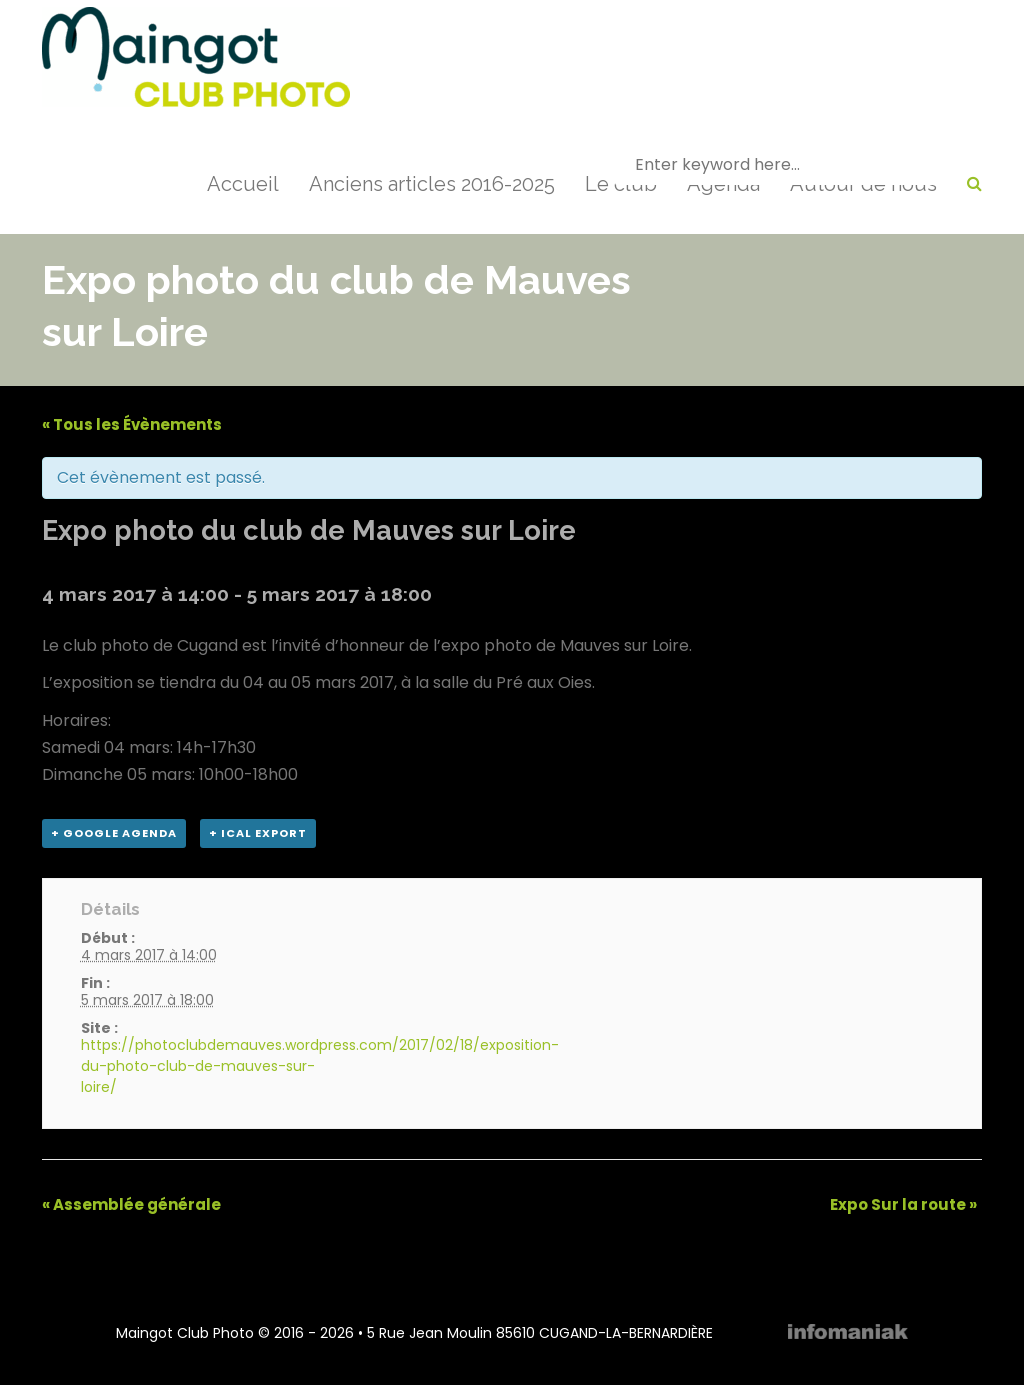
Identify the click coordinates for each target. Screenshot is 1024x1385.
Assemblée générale (131, 1204)
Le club (621, 184)
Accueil (243, 184)
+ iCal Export (258, 833)
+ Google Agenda (114, 833)
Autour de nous (863, 184)
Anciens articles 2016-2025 (432, 184)
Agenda (723, 184)
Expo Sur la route (903, 1204)
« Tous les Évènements (132, 424)
